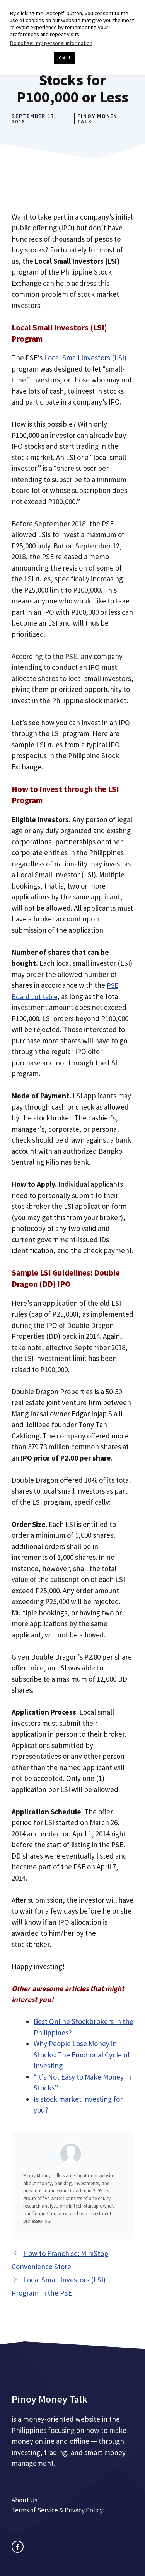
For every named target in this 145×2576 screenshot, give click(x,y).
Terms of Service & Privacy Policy (57, 2510)
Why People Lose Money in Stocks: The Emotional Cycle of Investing (82, 2054)
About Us (25, 2500)
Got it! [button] (64, 58)
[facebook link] (18, 2547)
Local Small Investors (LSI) (85, 357)
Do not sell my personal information (51, 43)
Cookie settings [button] (30, 58)
